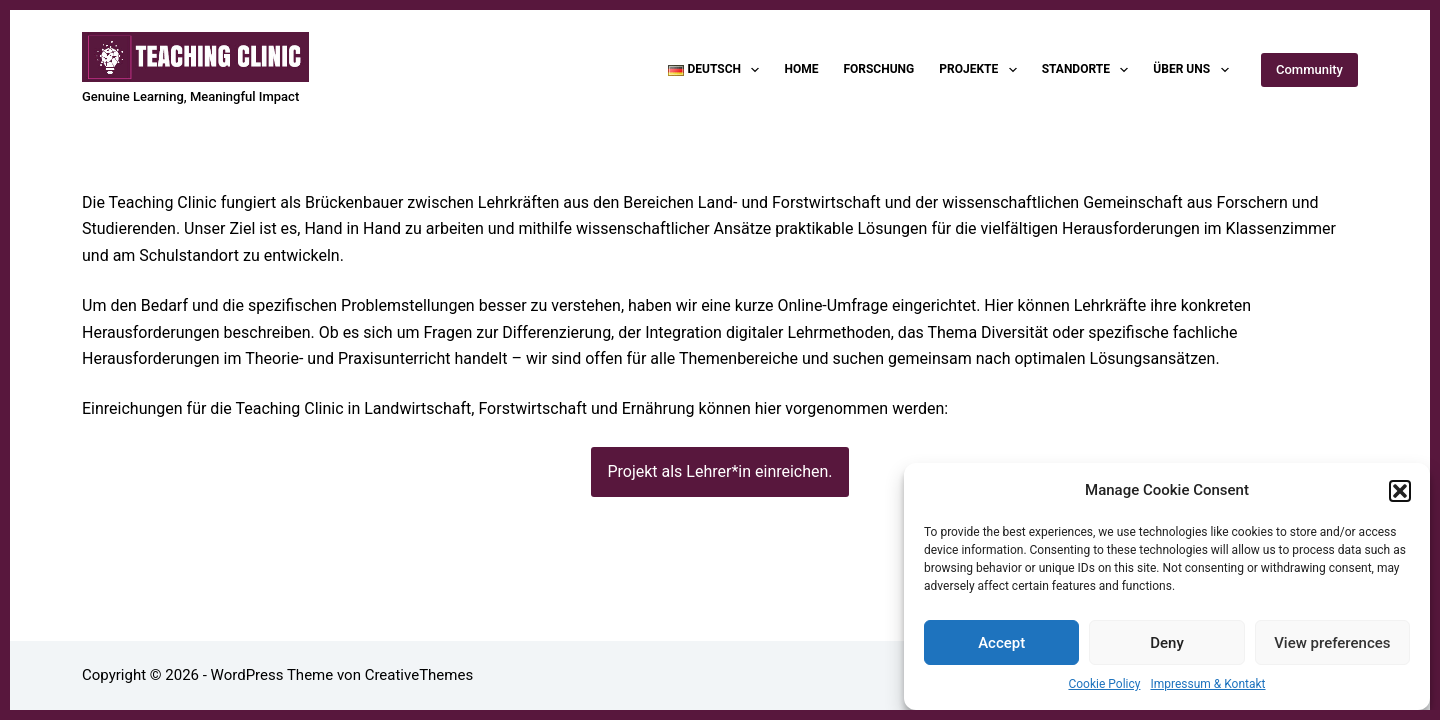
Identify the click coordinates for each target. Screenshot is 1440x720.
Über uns (1194, 70)
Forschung (878, 69)
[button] (1400, 491)
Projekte (981, 70)
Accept (1001, 643)
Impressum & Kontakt (1207, 684)
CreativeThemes (419, 675)
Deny (1167, 643)
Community (1309, 69)
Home (801, 69)
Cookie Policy (1104, 684)
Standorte (1089, 70)
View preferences (1332, 643)
